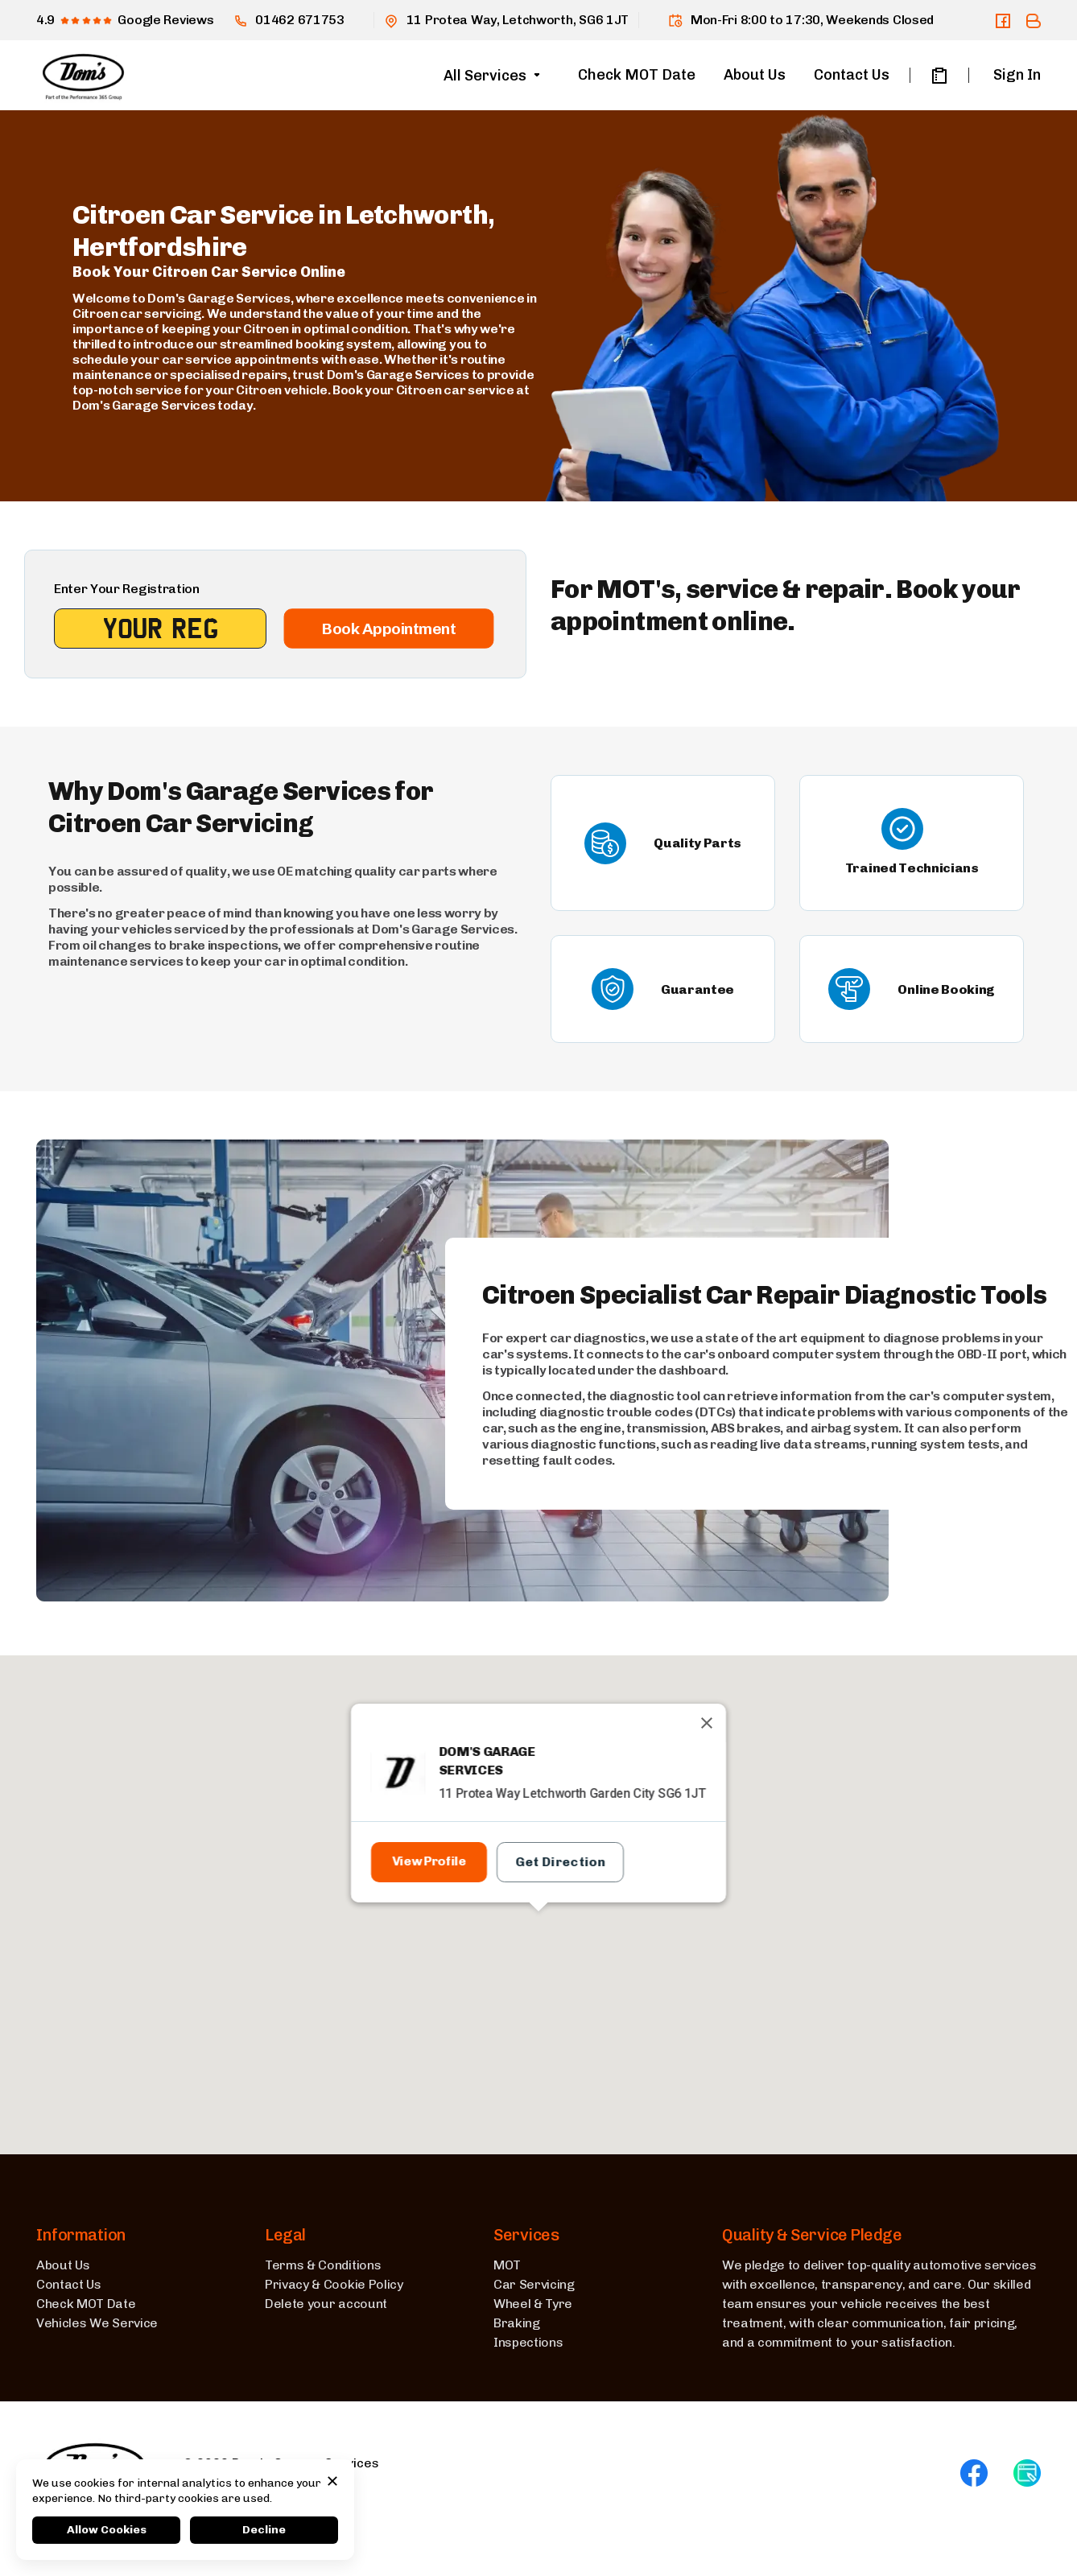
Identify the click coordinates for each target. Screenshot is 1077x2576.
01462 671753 (289, 20)
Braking (516, 2323)
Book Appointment (388, 628)
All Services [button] (485, 75)
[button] (538, 1942)
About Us (755, 75)
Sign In (1017, 75)
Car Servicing (534, 2284)
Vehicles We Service (97, 2323)
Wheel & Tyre (532, 2303)
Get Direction (560, 1861)
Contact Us (851, 75)
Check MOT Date (636, 75)
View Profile (429, 1861)
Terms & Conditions (323, 2265)
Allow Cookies (106, 2530)
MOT (507, 2265)
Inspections (528, 2342)
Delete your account (326, 2303)
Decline (264, 2530)
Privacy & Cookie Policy (334, 2284)
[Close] (706, 1723)
